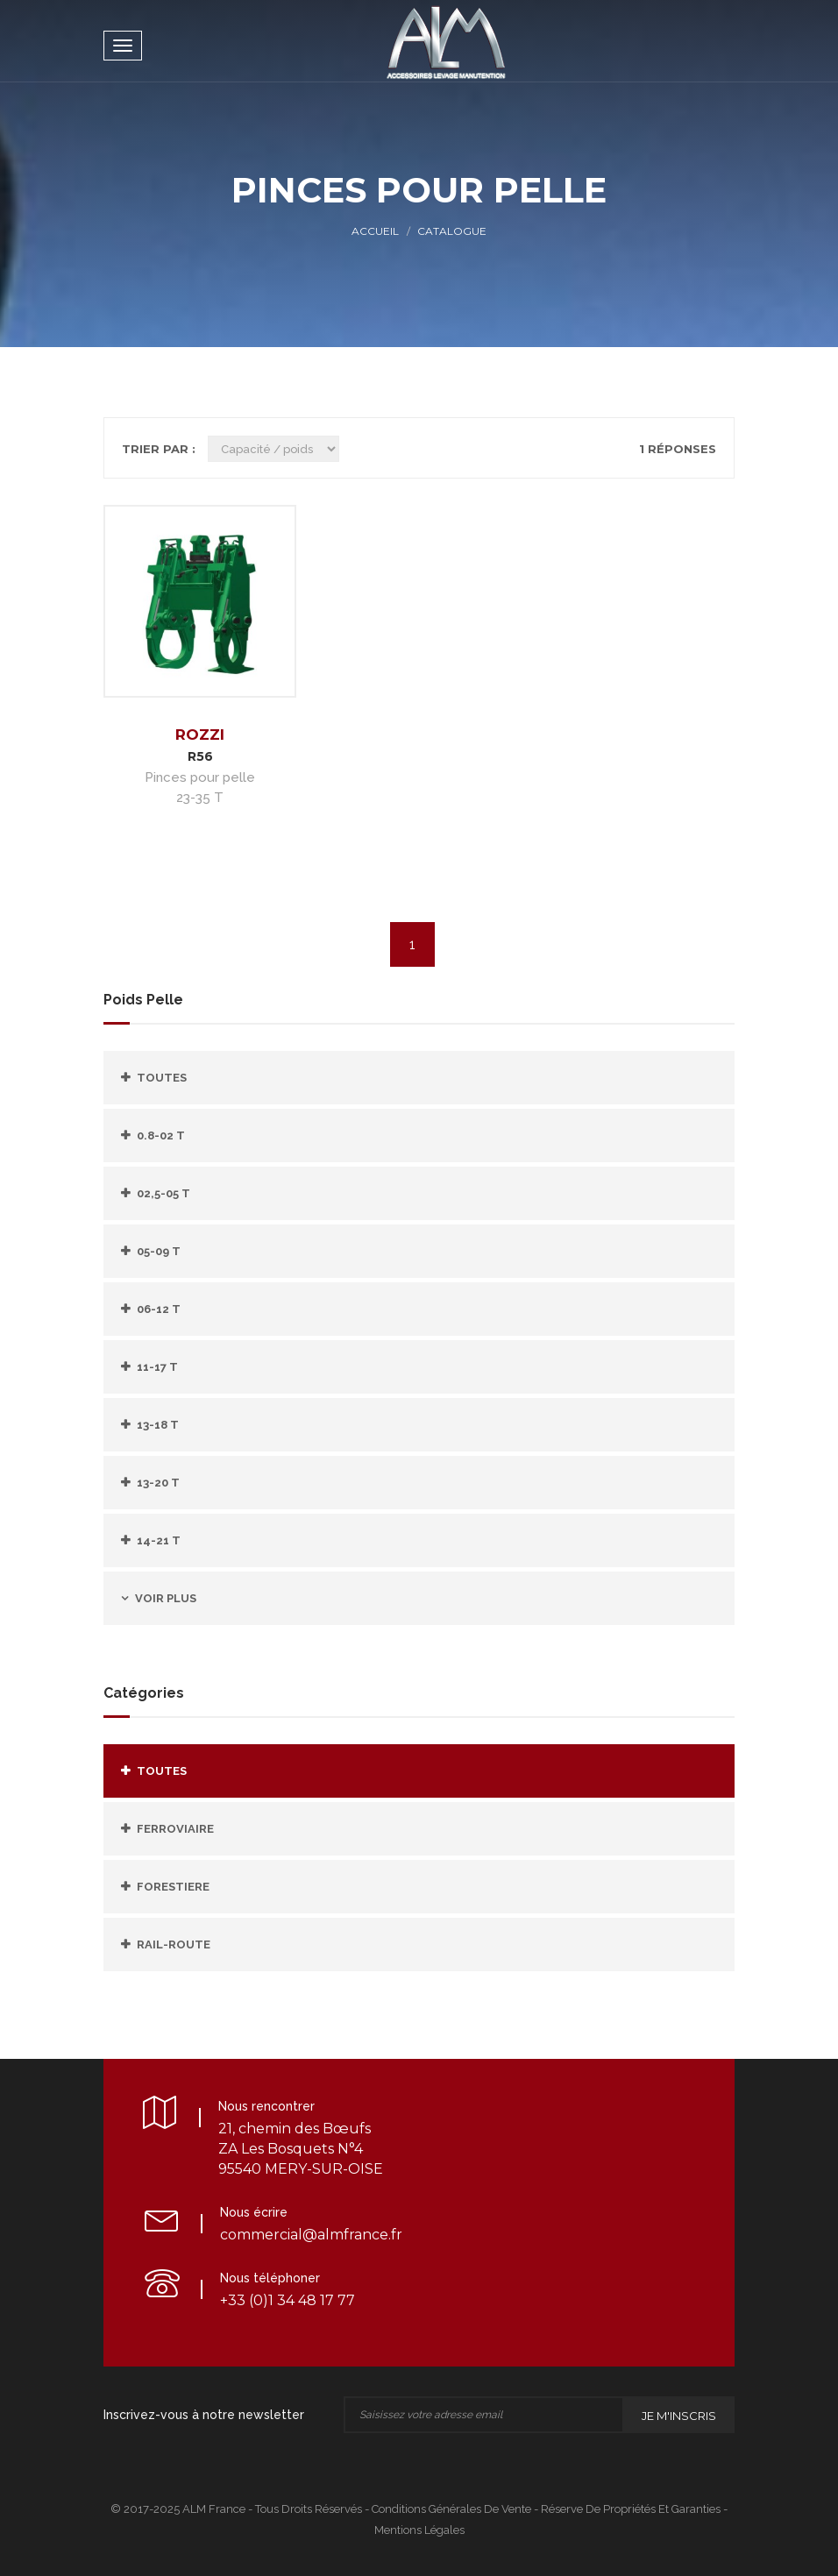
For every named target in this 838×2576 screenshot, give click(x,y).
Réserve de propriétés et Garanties (631, 2509)
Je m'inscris (679, 2416)
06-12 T (159, 1309)
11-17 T (157, 1366)
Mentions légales (419, 2530)
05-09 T (159, 1251)
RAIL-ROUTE (173, 1944)
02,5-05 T (163, 1193)
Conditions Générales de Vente (451, 2509)
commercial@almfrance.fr (311, 2234)
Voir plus (165, 1598)
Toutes (162, 1077)
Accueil (375, 231)
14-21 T (159, 1540)
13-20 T (158, 1482)
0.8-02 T (161, 1135)
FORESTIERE (173, 1886)
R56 (200, 756)
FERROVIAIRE (175, 1828)
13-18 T (158, 1424)
